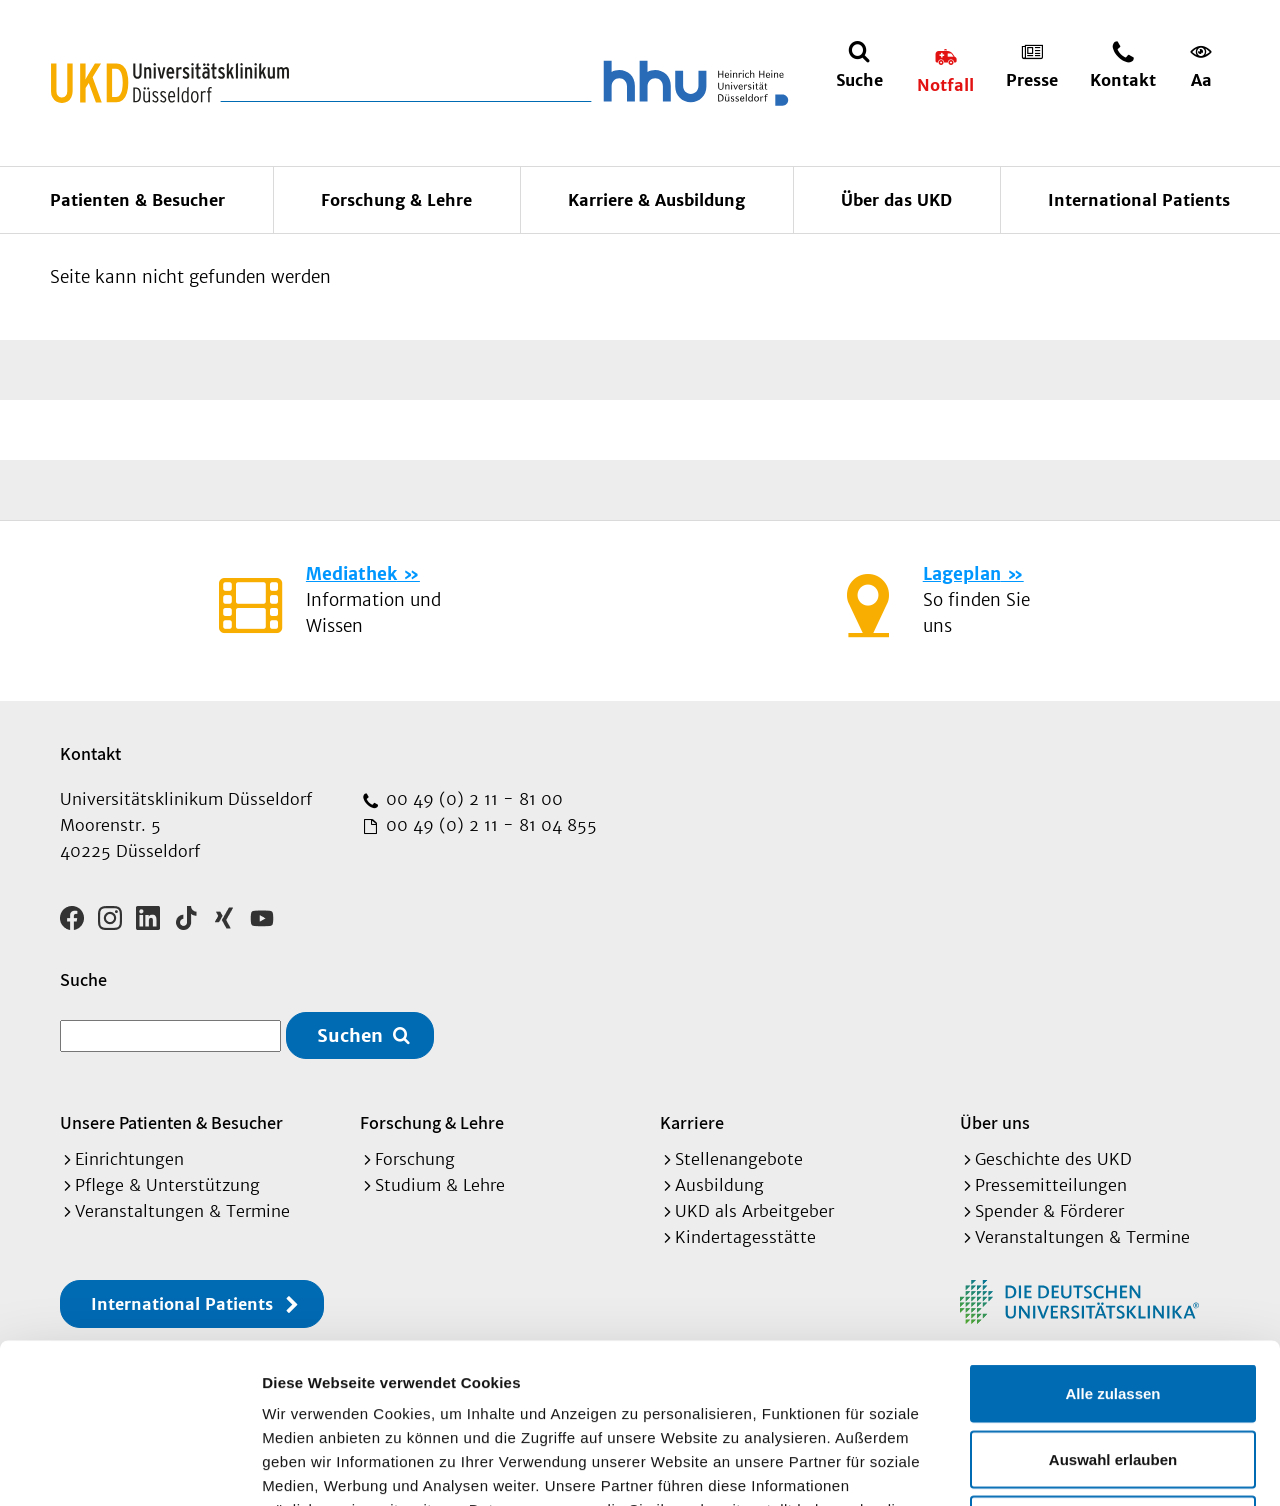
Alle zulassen (1112, 1243)
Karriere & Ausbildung (656, 200)
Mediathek (351, 574)
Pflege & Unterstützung (167, 1185)
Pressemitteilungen (1051, 1185)
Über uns (995, 1122)
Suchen (350, 1035)
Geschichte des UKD (1053, 1159)
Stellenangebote (739, 1159)
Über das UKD (896, 200)
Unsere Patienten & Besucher (171, 1122)
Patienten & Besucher (137, 200)
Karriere (692, 1122)
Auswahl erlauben (1113, 1309)
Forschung (415, 1159)
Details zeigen (1063, 1466)
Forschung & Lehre (396, 200)
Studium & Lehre (440, 1185)
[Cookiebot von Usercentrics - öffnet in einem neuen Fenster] (129, 1467)
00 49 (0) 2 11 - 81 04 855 (489, 825)
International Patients (1139, 200)
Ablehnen (1113, 1374)
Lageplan (962, 574)
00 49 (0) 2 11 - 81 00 (472, 799)
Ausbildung (719, 1185)
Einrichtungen (129, 1159)
